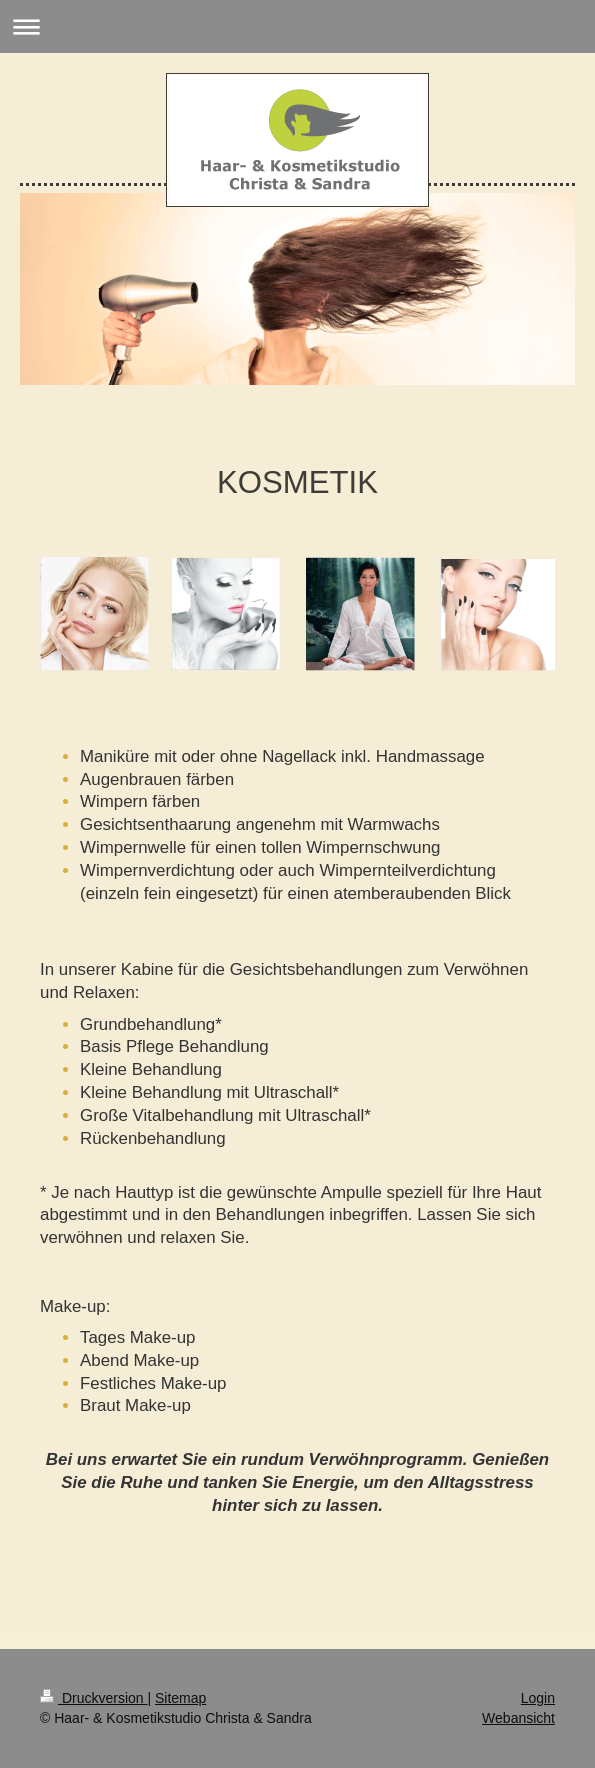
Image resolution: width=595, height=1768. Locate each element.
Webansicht (518, 1718)
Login (538, 1698)
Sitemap (180, 1698)
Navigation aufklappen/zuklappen (297, 26)
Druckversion (93, 1698)
